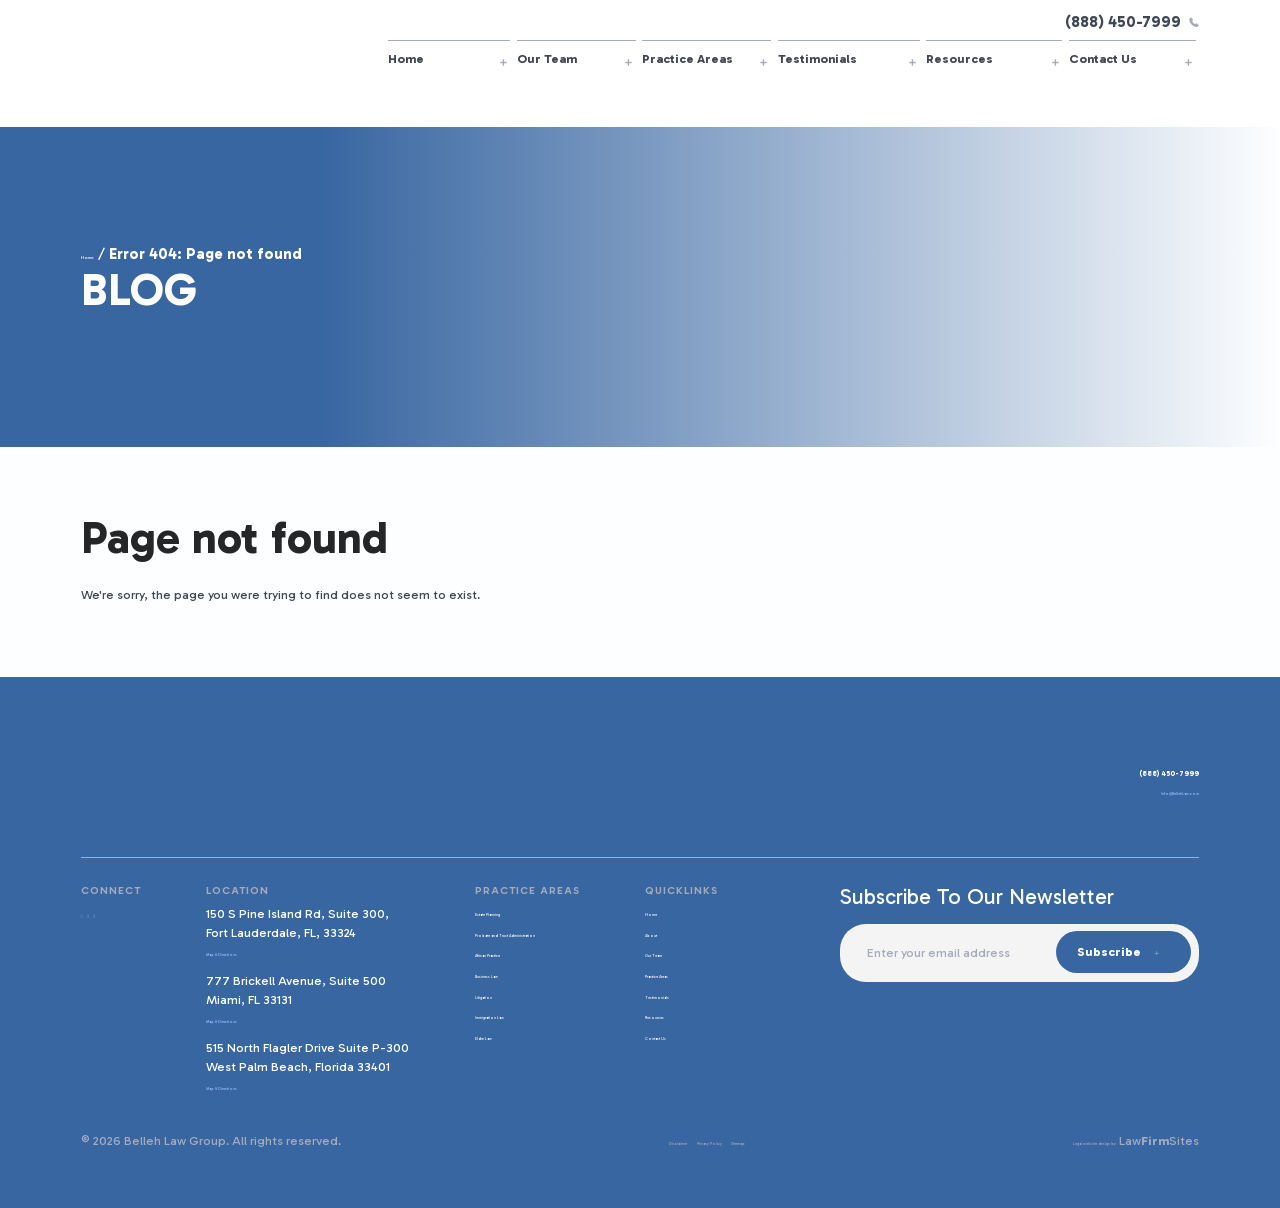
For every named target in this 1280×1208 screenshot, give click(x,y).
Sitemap (737, 1140)
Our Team (547, 58)
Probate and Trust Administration (510, 940)
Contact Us (1103, 58)
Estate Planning (503, 911)
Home (406, 58)
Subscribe (1108, 951)
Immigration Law (505, 1029)
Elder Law (485, 1050)
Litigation (485, 1009)
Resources (959, 58)
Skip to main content (0, 0)
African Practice (505, 968)
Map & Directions (248, 951)
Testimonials (817, 58)
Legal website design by (1045, 1140)
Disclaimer (583, 1140)
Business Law (496, 988)
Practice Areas (687, 58)
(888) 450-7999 (1132, 22)
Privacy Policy (663, 1140)
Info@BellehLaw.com (1138, 796)
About (650, 932)
